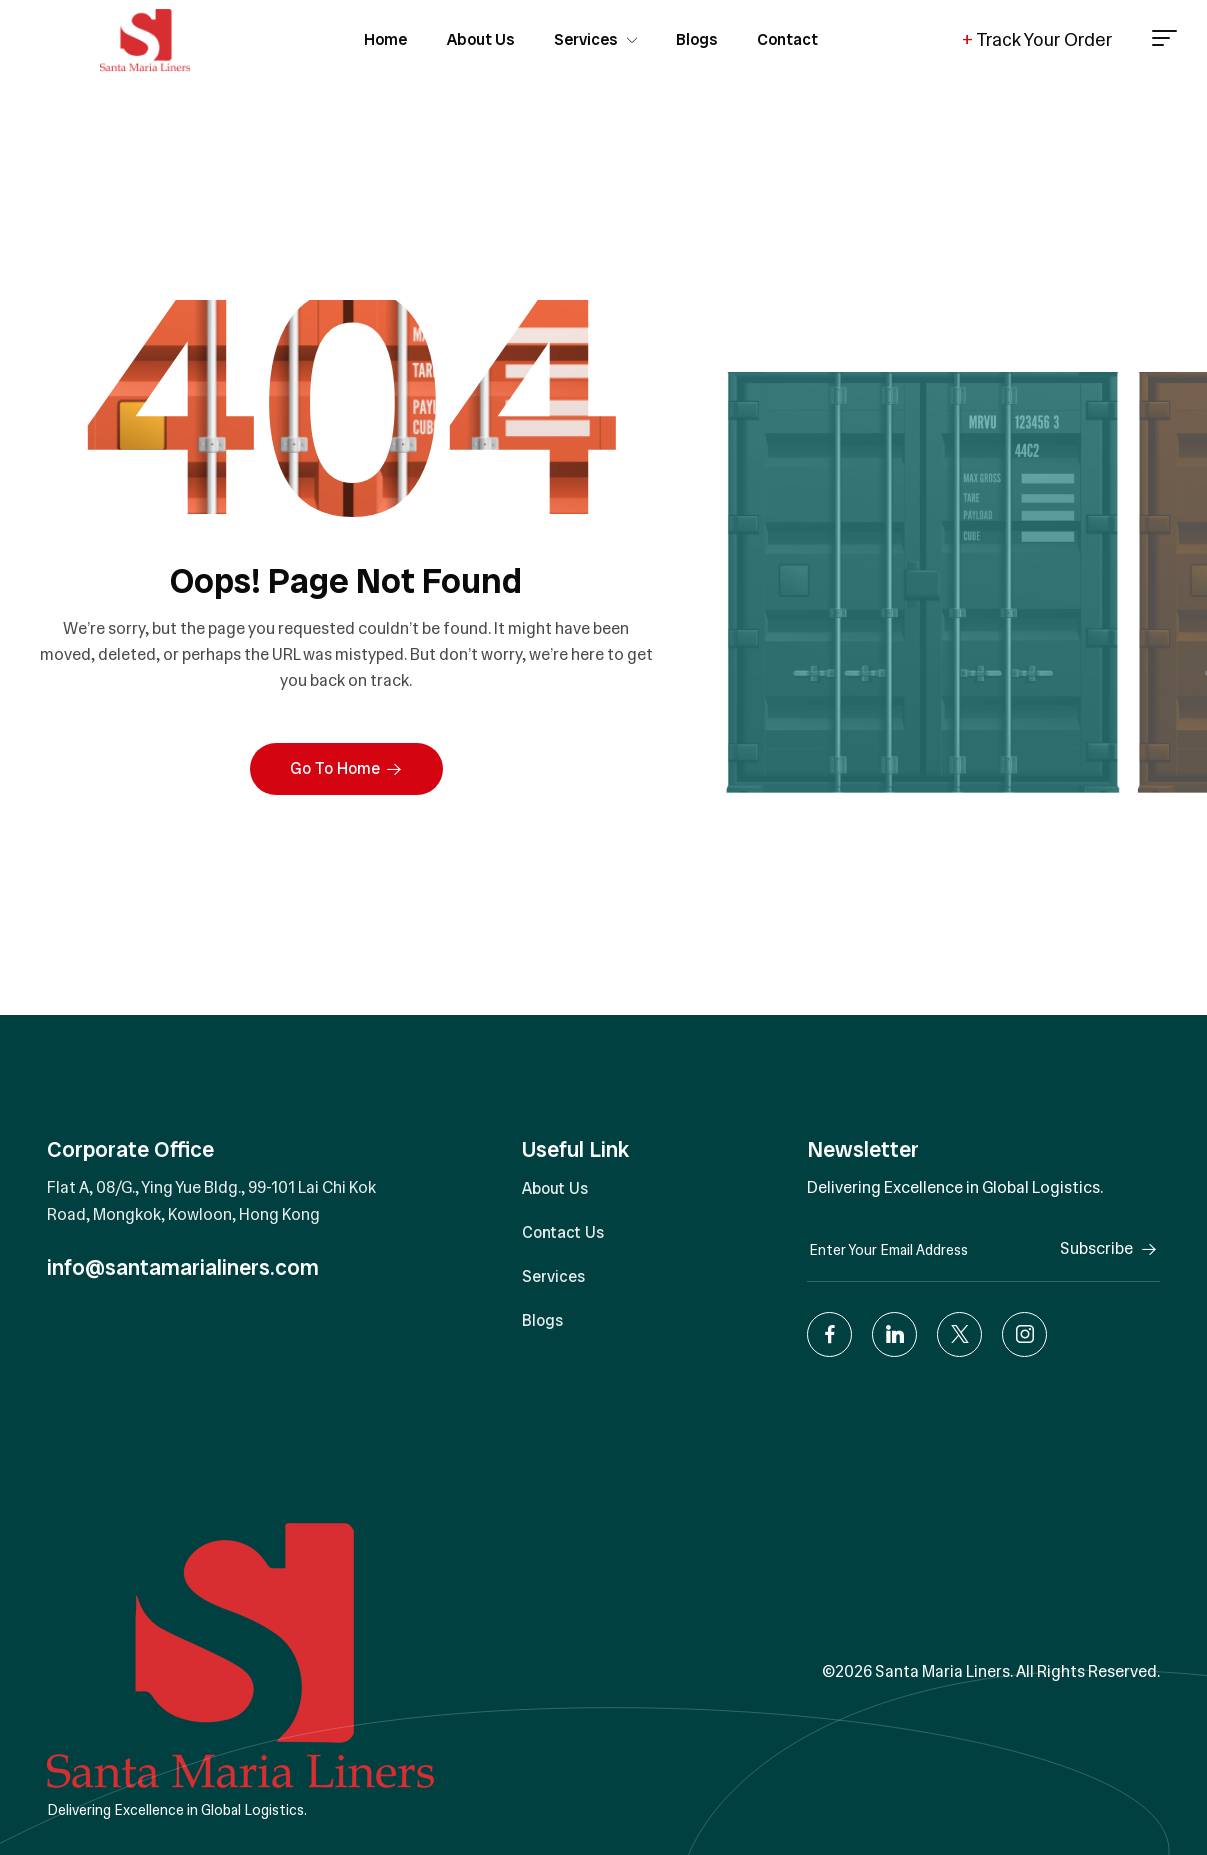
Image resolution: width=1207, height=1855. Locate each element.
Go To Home (346, 768)
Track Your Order (1037, 40)
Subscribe (1110, 1248)
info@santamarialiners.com (183, 1267)
